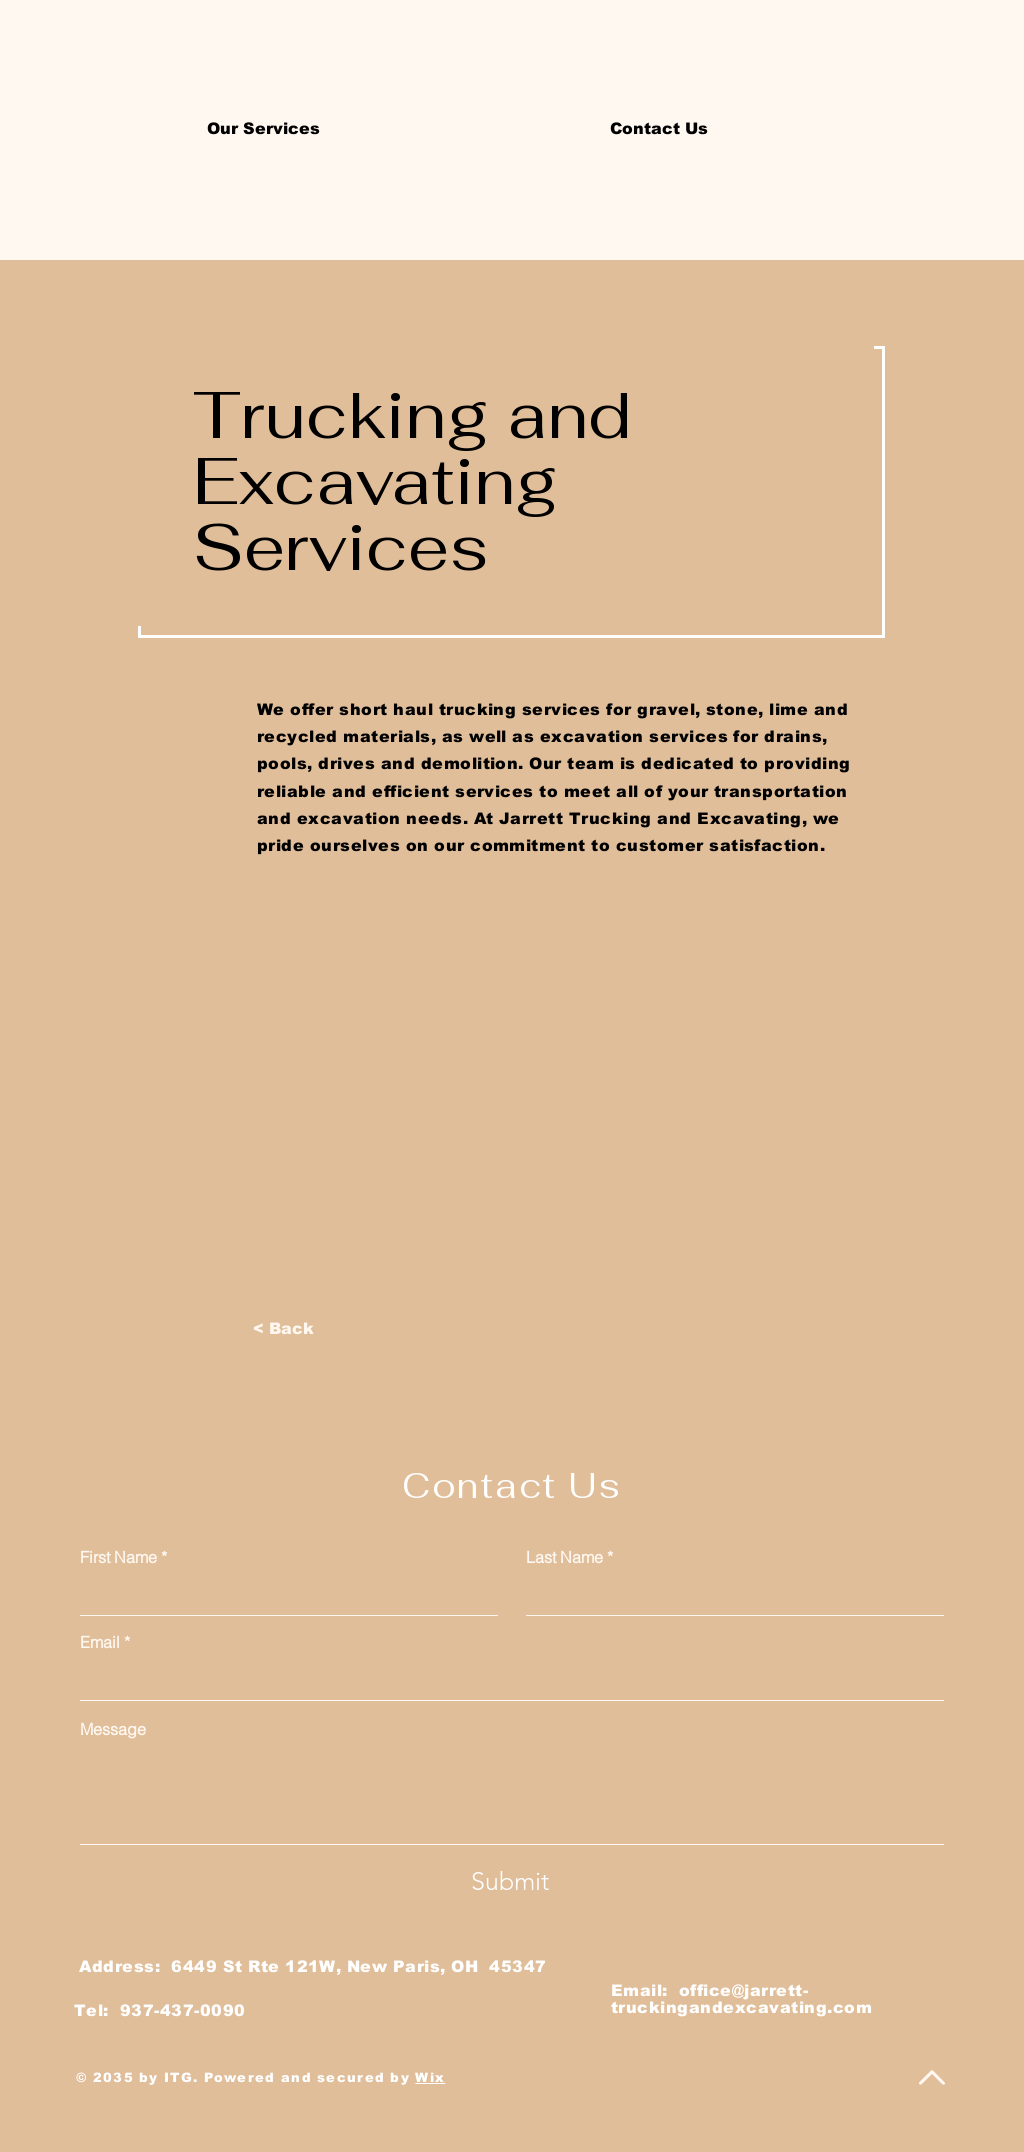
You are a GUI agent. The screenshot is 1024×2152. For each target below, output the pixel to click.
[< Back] (283, 1329)
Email (100, 1642)
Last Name (564, 1557)
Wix (430, 2077)
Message (113, 1729)
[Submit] (510, 1881)
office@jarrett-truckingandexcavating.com (741, 1999)
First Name (118, 1557)
